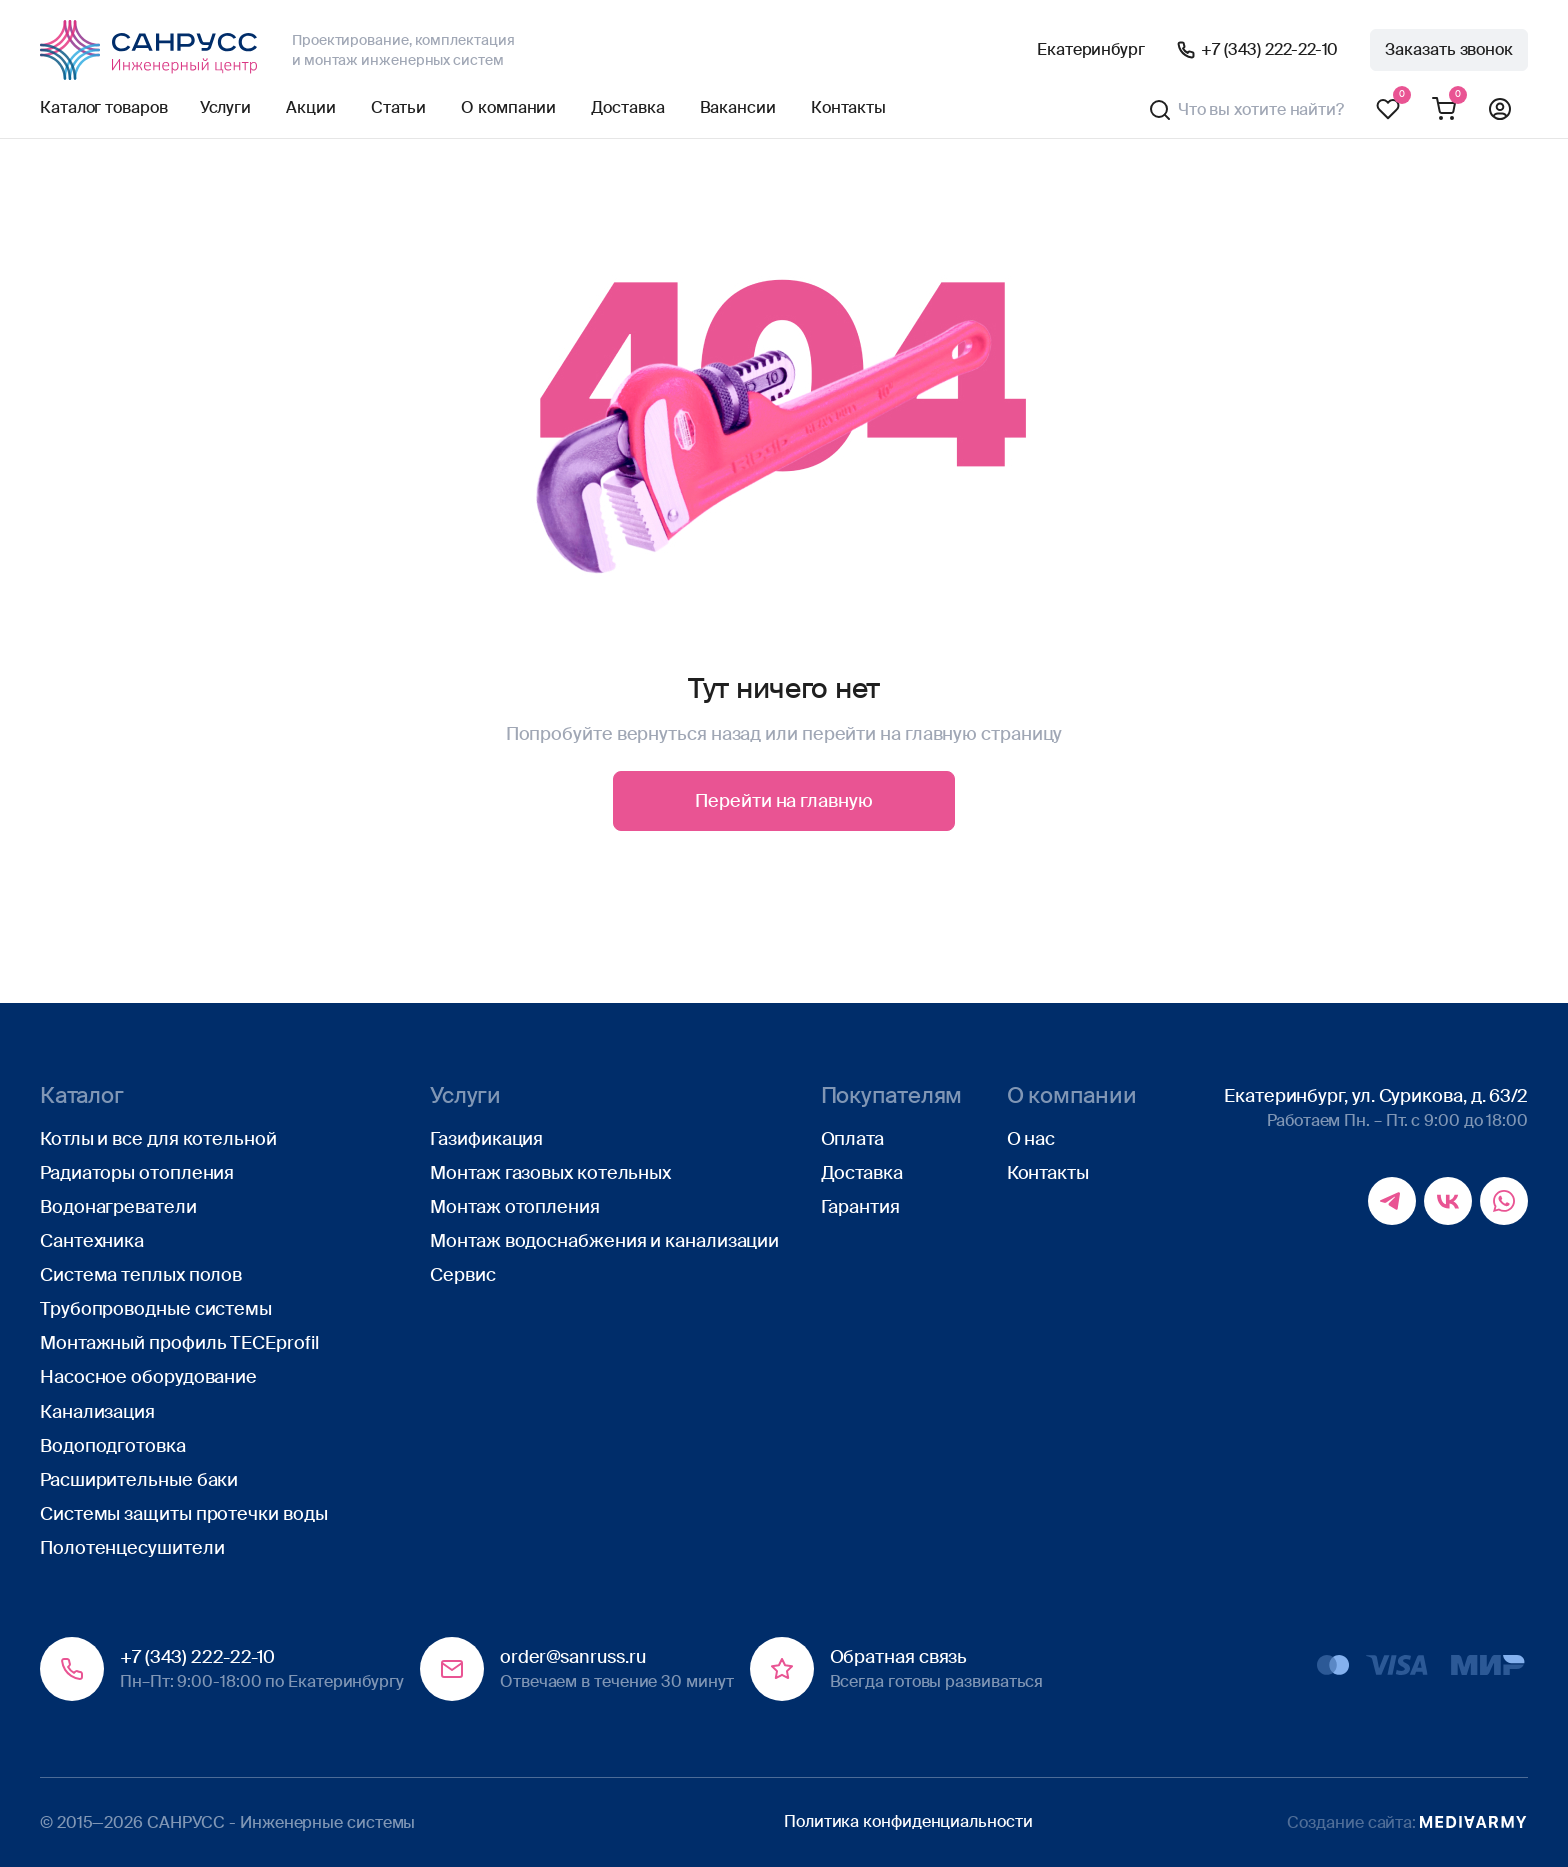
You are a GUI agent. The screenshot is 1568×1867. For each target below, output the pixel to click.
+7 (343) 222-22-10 (1269, 49)
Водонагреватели (118, 1207)
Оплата (852, 1139)
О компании (508, 107)
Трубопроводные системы (156, 1309)
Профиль (1500, 110)
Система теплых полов (141, 1275)
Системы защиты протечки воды (183, 1514)
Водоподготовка (113, 1446)
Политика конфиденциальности (908, 1821)
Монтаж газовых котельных (550, 1173)
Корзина (1444, 110)
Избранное (1388, 110)
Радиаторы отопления (137, 1173)
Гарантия (860, 1207)
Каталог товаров (104, 107)
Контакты (848, 107)
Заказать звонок (1449, 49)
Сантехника (92, 1241)
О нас (1031, 1139)
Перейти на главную (783, 801)
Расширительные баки (139, 1480)
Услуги (225, 107)
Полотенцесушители (132, 1548)
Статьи (398, 107)
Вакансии (738, 107)
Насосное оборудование (148, 1377)
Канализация (97, 1412)
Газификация (486, 1139)
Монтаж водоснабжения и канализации (604, 1241)
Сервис (462, 1275)
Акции (311, 107)
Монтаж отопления (515, 1207)
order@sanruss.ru (573, 1657)
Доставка (627, 107)
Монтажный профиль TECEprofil (179, 1343)
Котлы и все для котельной (158, 1139)
